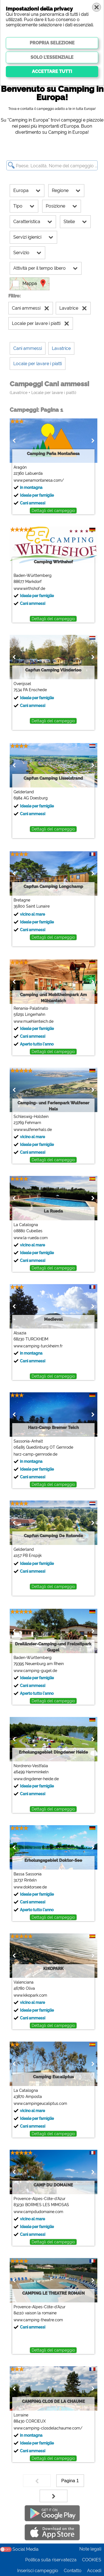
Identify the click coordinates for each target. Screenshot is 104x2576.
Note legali (90, 2549)
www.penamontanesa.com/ (38, 480)
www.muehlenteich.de (33, 1021)
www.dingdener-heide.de (36, 1779)
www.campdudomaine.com (38, 2211)
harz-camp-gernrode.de (35, 1454)
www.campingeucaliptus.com (40, 2103)
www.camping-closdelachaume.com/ (47, 2428)
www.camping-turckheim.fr (37, 1346)
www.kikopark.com (30, 1995)
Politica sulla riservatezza (51, 2559)
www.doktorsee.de (30, 1887)
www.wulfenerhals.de (32, 1129)
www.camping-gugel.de (35, 1670)
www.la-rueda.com (30, 1238)
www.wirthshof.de (29, 588)
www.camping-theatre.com (38, 2320)
